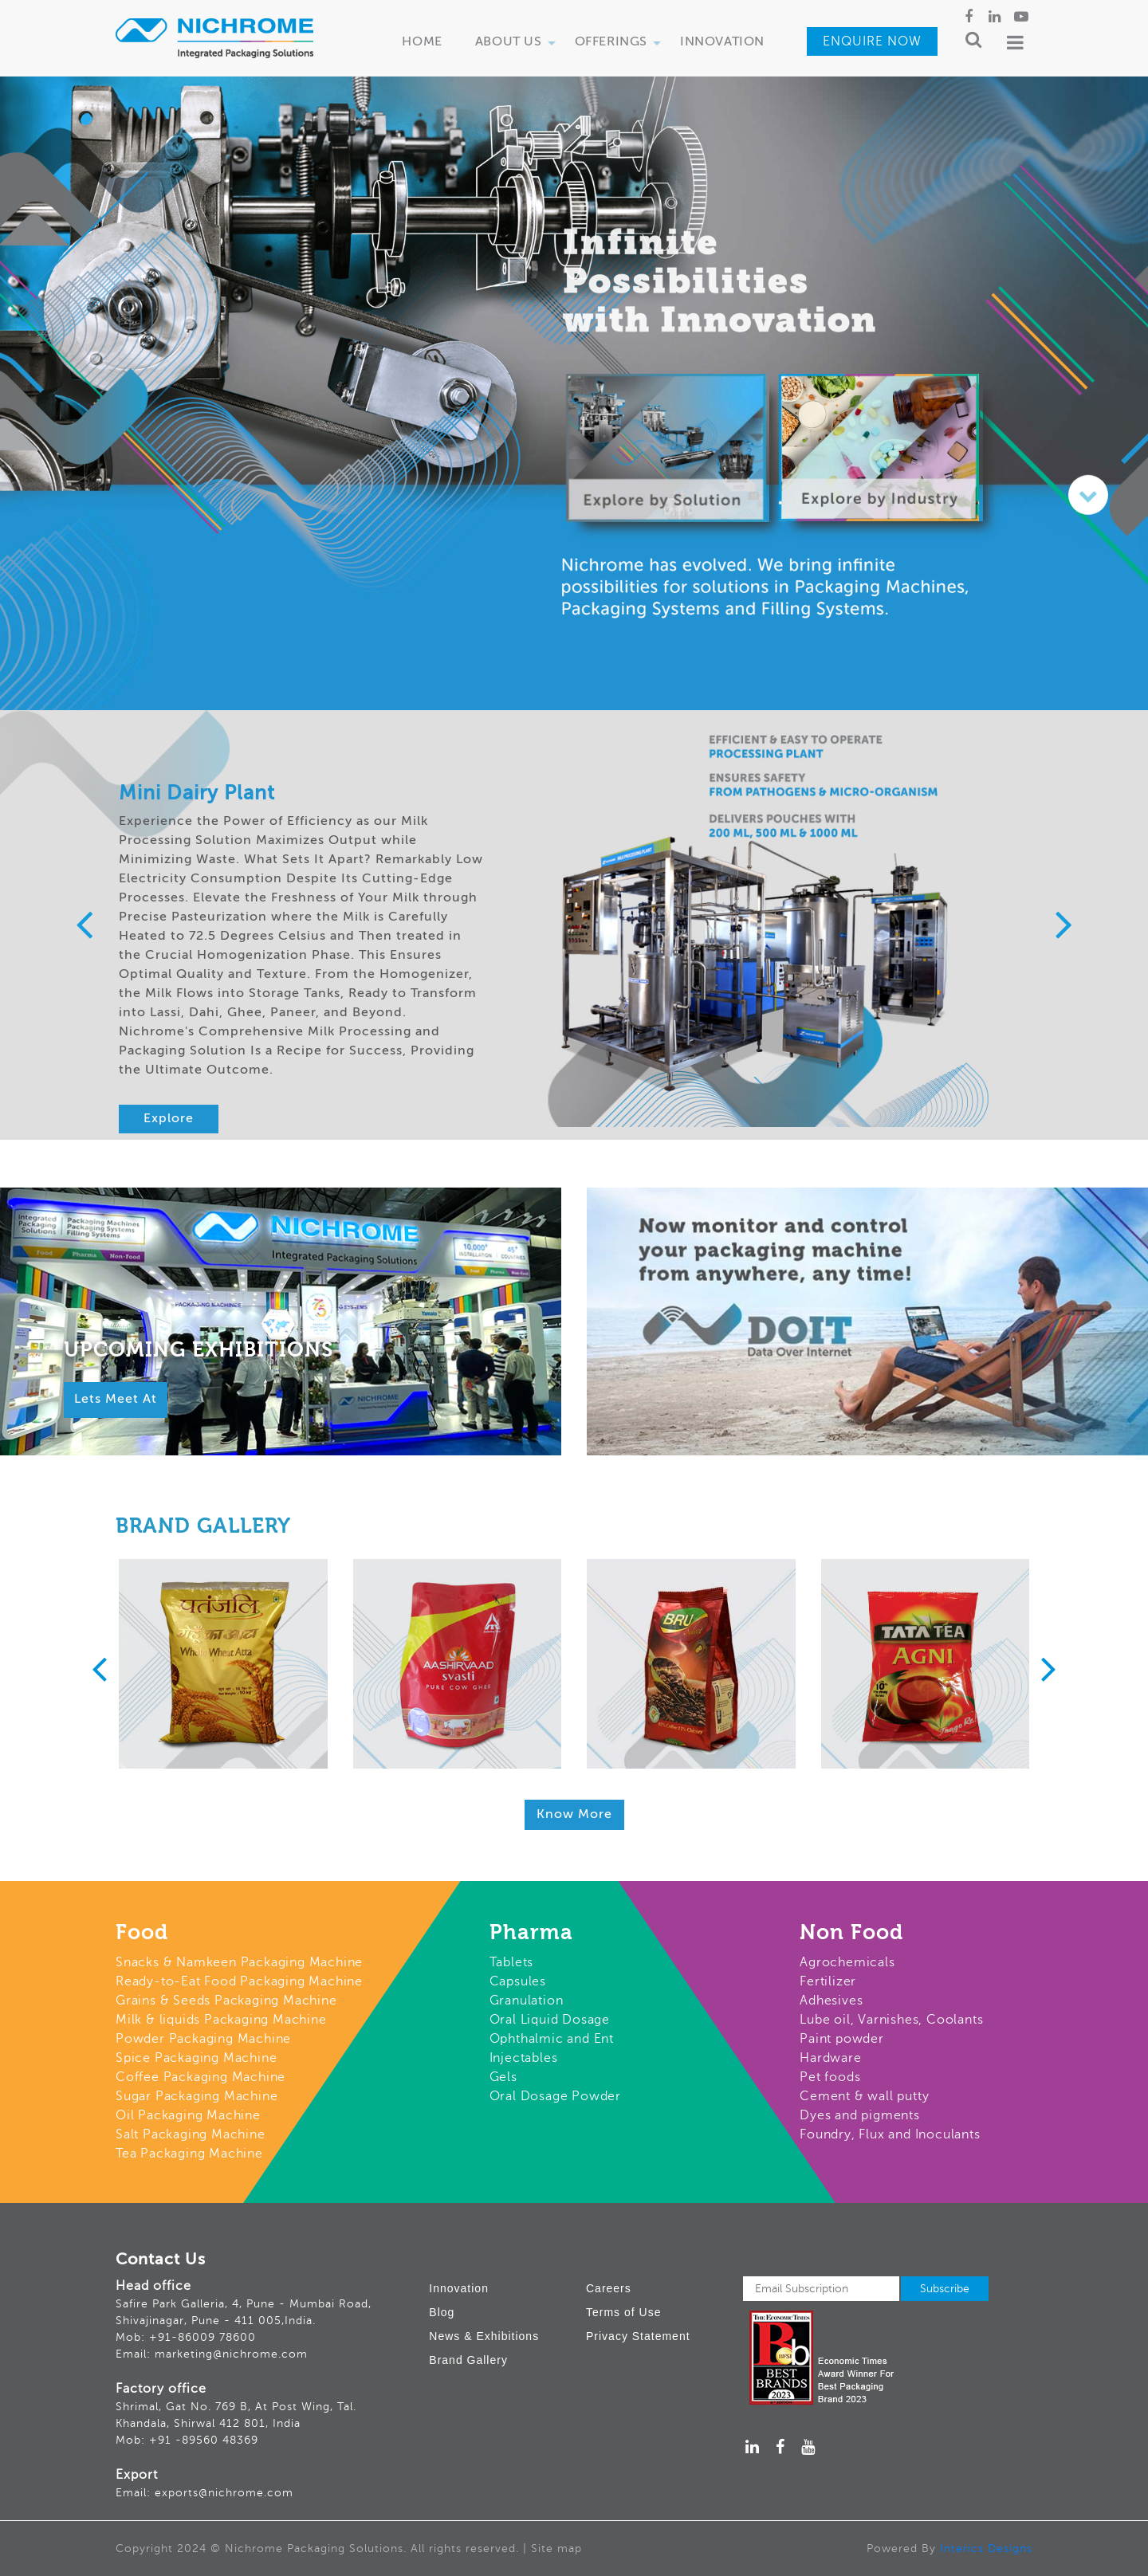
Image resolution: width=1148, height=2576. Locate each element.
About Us (517, 47)
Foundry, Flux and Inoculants (890, 2134)
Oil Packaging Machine (188, 2115)
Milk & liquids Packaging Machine (221, 2019)
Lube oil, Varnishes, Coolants (891, 2019)
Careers (608, 2288)
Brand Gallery (468, 2360)
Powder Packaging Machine (203, 2039)
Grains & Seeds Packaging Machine (226, 2000)
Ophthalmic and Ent (551, 2039)
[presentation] (84, 927)
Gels (503, 2077)
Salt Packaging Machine (190, 2134)
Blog (441, 2312)
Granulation (526, 2000)
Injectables (523, 2058)
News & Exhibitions (484, 2336)
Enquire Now (872, 41)
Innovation (722, 42)
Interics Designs (986, 2548)
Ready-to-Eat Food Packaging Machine (239, 1981)
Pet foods (830, 2077)
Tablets (511, 1962)
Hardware (830, 2058)
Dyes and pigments (860, 2115)
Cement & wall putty (864, 2096)
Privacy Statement (638, 2336)
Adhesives (831, 2000)
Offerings (620, 47)
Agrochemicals (847, 1962)
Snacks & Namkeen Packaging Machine (239, 1962)
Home (422, 42)
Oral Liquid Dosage (549, 2019)
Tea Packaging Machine (189, 2153)
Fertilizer (828, 1981)
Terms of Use (623, 2312)
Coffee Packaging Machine (200, 2077)
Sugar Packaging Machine (196, 2096)
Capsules (517, 1981)
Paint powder (842, 2039)
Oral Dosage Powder (555, 2096)
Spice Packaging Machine (196, 2058)
